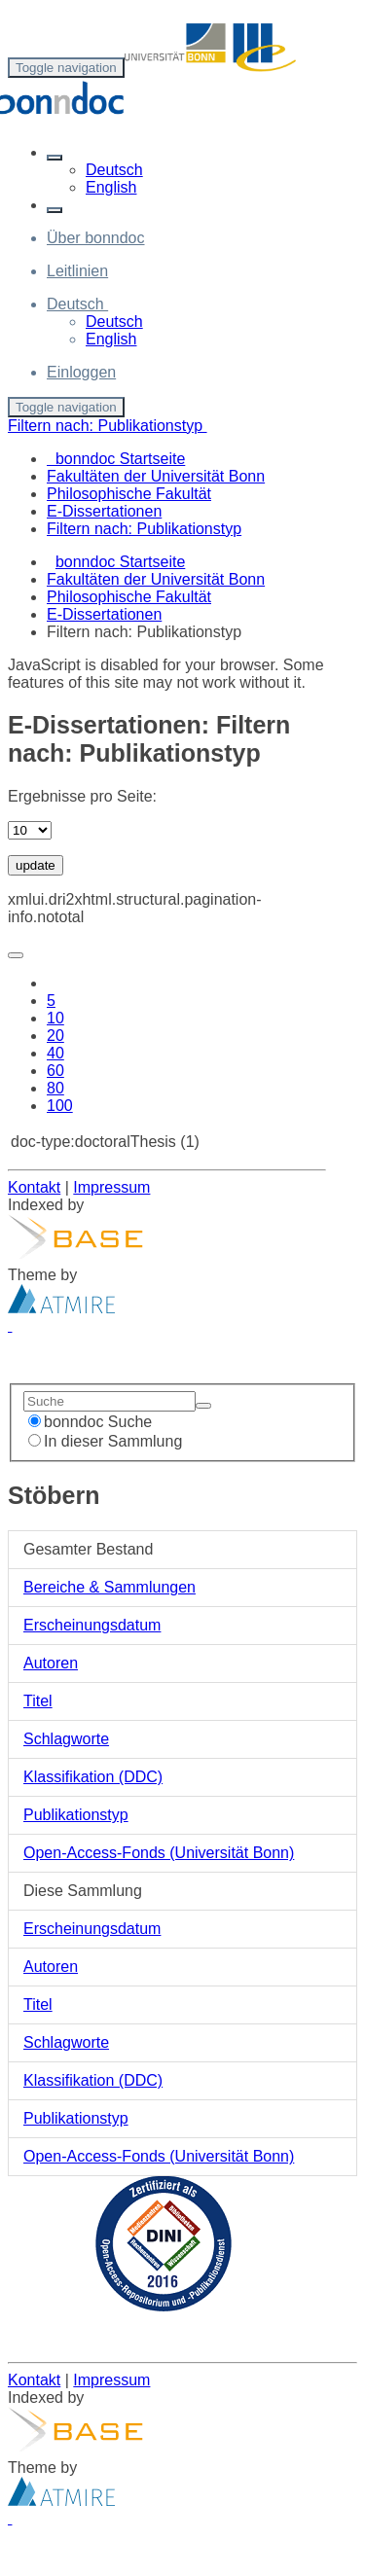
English (111, 187)
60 (55, 1070)
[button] (54, 158)
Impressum (111, 1187)
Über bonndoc (96, 238)
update (35, 865)
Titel (38, 1701)
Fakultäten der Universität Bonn (156, 579)
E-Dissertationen (104, 614)
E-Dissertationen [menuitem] (104, 511)
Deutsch (114, 169)
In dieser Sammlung (105, 1441)
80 (55, 1088)
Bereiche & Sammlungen (109, 1587)
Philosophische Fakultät (129, 597)
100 (60, 1105)
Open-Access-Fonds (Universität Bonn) (158, 1852)
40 (55, 1053)
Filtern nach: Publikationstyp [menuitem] (144, 528)
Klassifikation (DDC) (93, 1777)
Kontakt (34, 1187)
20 (55, 1035)
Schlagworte (66, 1739)
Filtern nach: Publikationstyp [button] (107, 425)
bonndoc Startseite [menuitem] (116, 458)
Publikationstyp (75, 1815)
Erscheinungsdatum (92, 1625)
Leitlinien (77, 271)
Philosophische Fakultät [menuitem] (129, 493)
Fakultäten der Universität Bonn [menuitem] (156, 476)
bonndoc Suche (90, 1421)
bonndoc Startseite (120, 562)
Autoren (50, 1663)
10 (55, 1018)
